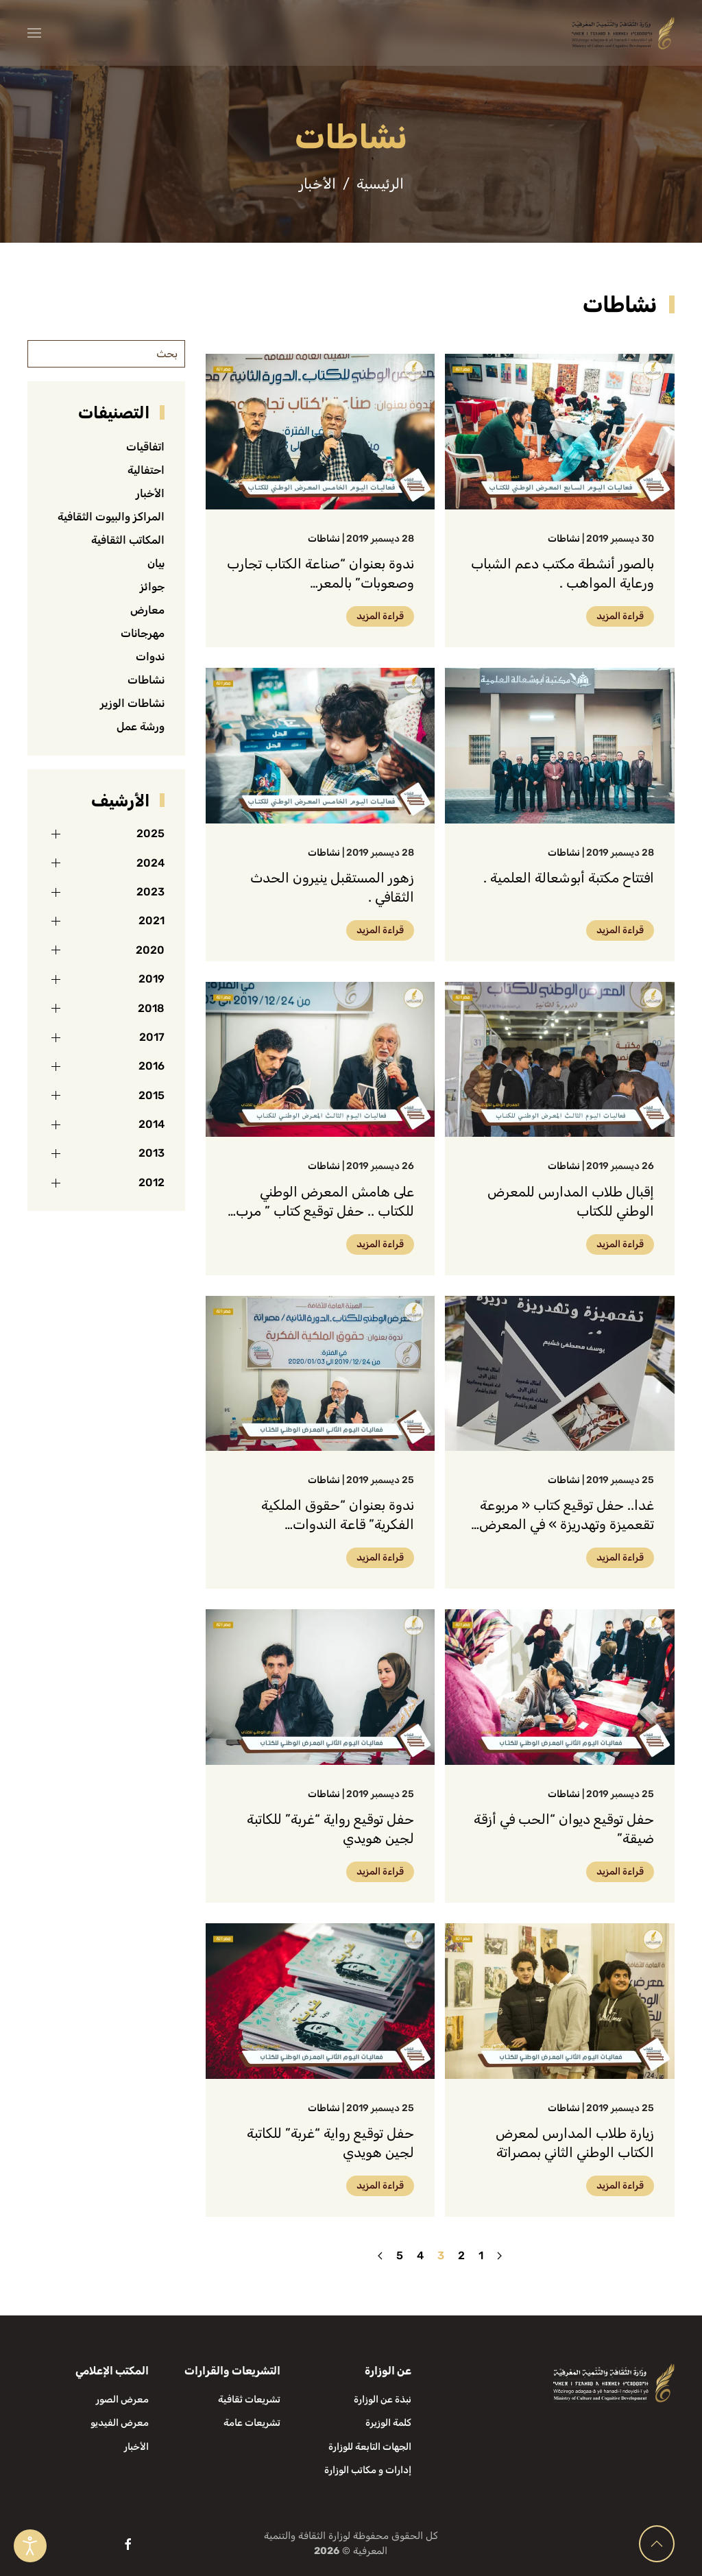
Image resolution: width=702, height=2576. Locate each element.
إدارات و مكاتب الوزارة (367, 2470)
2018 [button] (151, 1008)
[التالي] (380, 2255)
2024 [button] (150, 862)
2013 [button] (151, 1152)
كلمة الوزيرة (388, 2423)
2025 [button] (150, 833)
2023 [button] (150, 891)
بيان (156, 563)
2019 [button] (151, 978)
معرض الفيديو (119, 2423)
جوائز (152, 586)
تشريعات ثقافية (249, 2399)
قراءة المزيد (620, 616)
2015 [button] (151, 1095)
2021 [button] (151, 920)
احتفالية (146, 470)
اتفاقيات (145, 446)
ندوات (150, 656)
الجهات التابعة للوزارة (369, 2447)
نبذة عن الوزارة (382, 2399)
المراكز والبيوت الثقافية (111, 516)
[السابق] (499, 2255)
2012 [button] (151, 1182)
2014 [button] (151, 1124)
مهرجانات (143, 633)
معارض (147, 609)
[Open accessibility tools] (30, 2545)
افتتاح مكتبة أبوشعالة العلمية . (568, 877)
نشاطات (564, 538)
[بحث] (106, 354)
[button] (34, 32)
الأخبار (150, 493)
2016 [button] (151, 1065)
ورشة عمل (141, 726)
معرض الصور (122, 2399)
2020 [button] (150, 949)
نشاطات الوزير (132, 703)
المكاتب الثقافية (128, 539)
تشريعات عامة (251, 2423)
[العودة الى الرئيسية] (623, 32)
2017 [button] (152, 1037)
